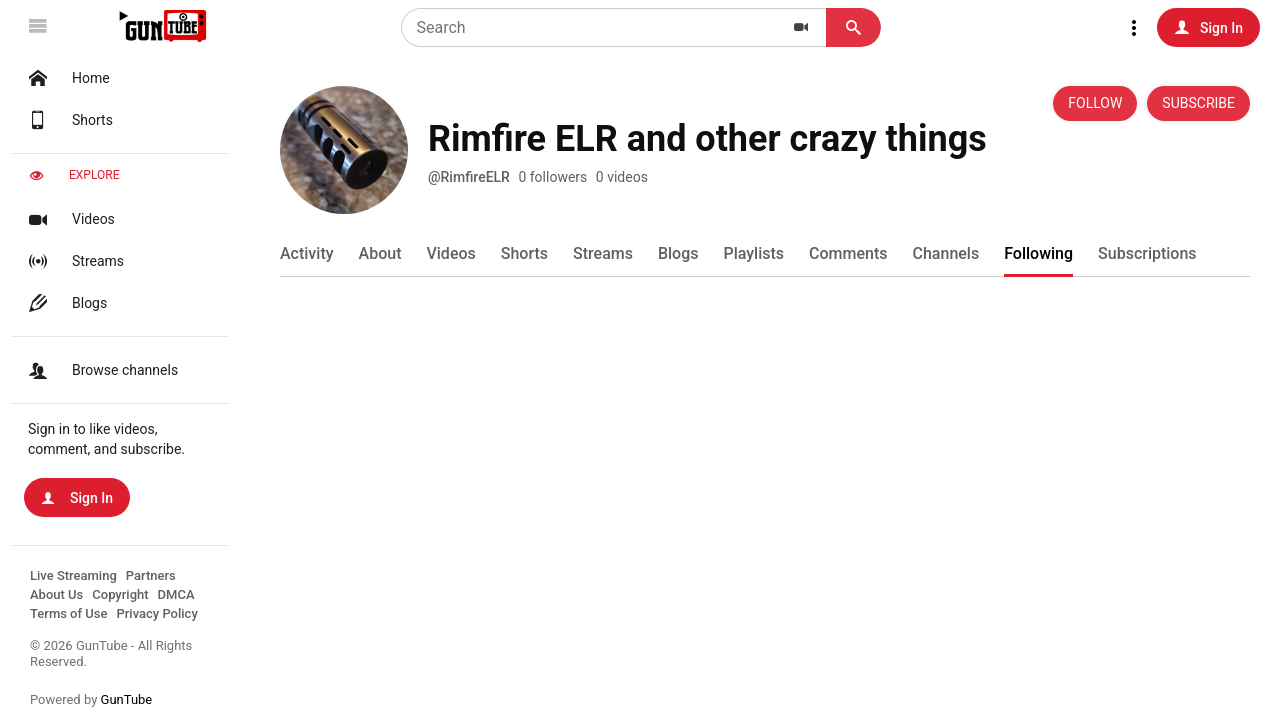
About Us (56, 594)
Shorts (68, 120)
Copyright (120, 594)
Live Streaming (73, 575)
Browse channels (101, 370)
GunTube (127, 699)
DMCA (176, 594)
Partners (151, 575)
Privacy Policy (156, 613)
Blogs (65, 303)
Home (67, 78)
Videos (69, 219)
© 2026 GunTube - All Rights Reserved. (111, 653)
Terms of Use (68, 613)
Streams (74, 261)
